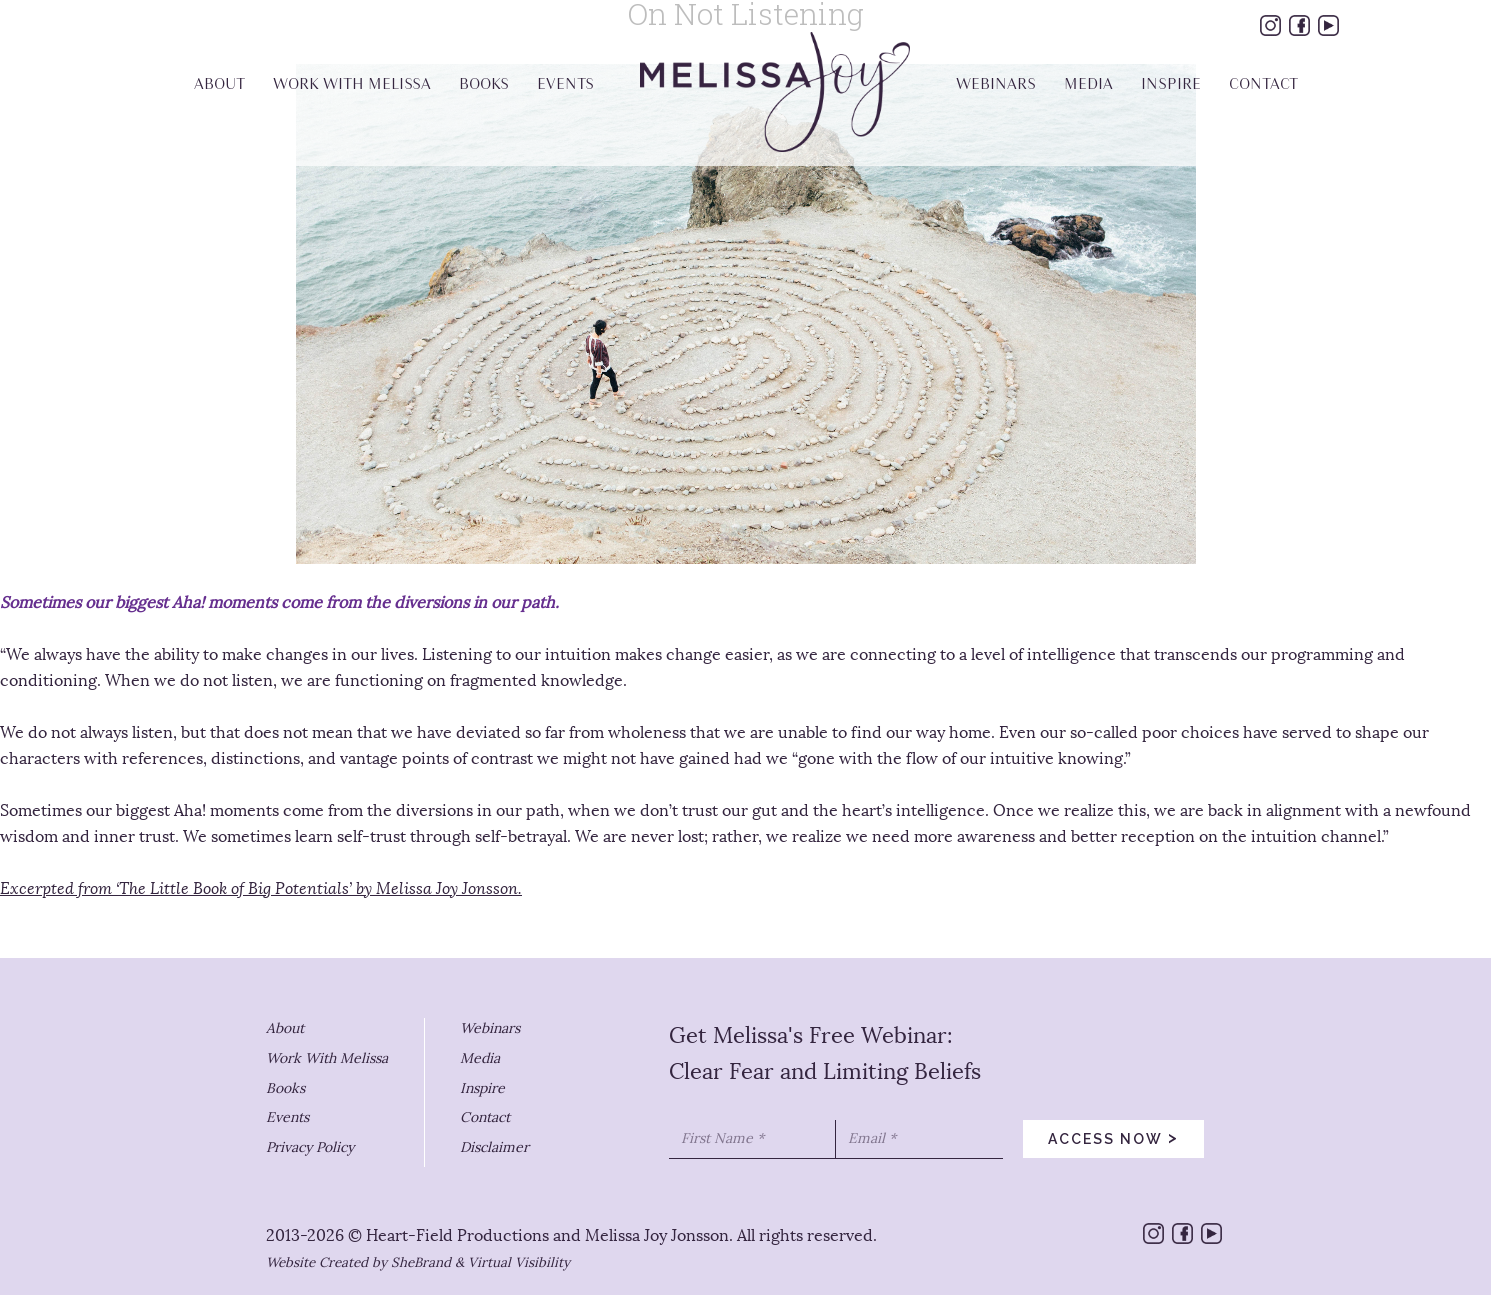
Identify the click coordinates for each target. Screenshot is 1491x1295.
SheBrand (421, 1262)
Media (480, 1058)
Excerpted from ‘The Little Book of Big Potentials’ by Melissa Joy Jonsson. (261, 888)
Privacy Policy (310, 1147)
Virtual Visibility (519, 1262)
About (285, 1028)
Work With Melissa (327, 1058)
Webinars (490, 1028)
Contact (485, 1117)
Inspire (482, 1088)
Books (285, 1088)
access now (1113, 1137)
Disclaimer (494, 1147)
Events (287, 1117)
